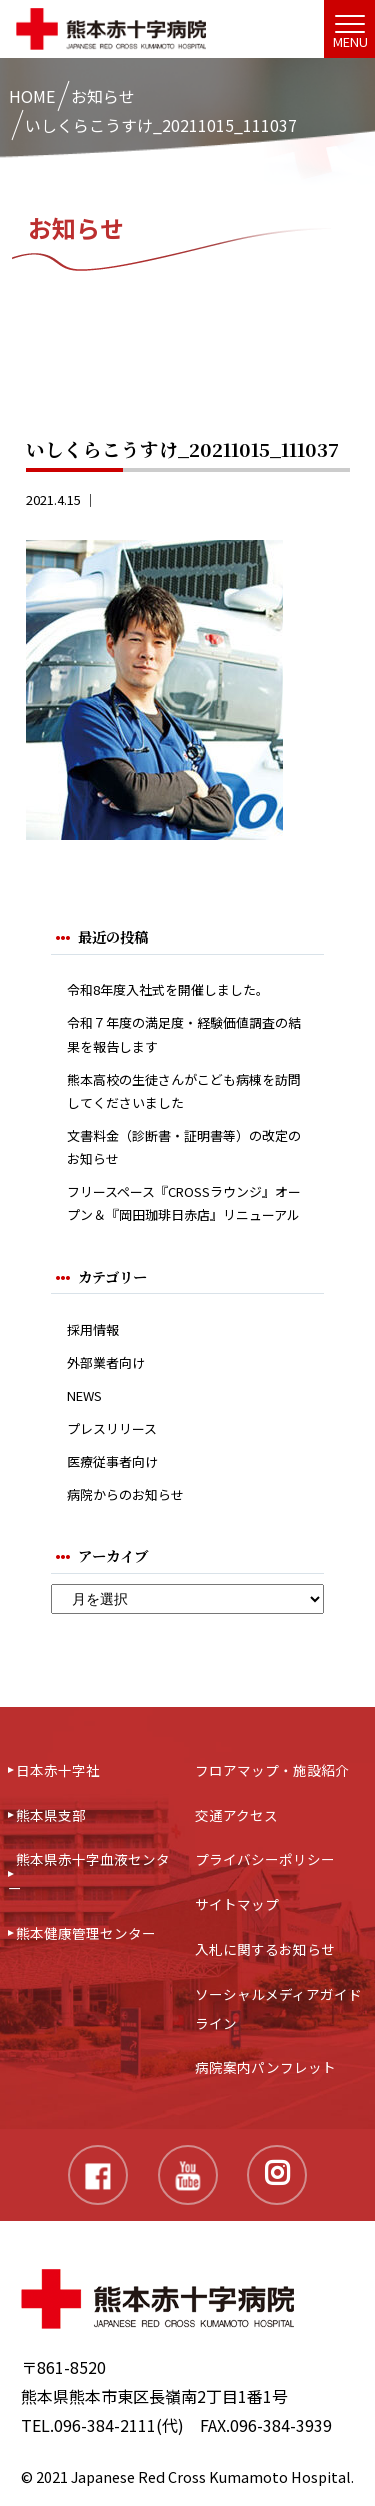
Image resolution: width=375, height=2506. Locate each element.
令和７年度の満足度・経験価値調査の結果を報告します (184, 1034)
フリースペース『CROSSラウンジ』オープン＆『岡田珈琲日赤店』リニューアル (184, 1203)
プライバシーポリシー (265, 1859)
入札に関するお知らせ (265, 1949)
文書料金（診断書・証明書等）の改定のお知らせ (184, 1147)
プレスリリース (112, 1428)
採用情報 (93, 1329)
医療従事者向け (112, 1461)
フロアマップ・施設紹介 (272, 1770)
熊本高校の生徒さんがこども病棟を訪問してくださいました (184, 1091)
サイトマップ (237, 1904)
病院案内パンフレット (265, 2067)
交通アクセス (236, 1815)
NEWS (84, 1395)
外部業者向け (106, 1362)
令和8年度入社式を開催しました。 (168, 989)
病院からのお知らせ (125, 1494)
